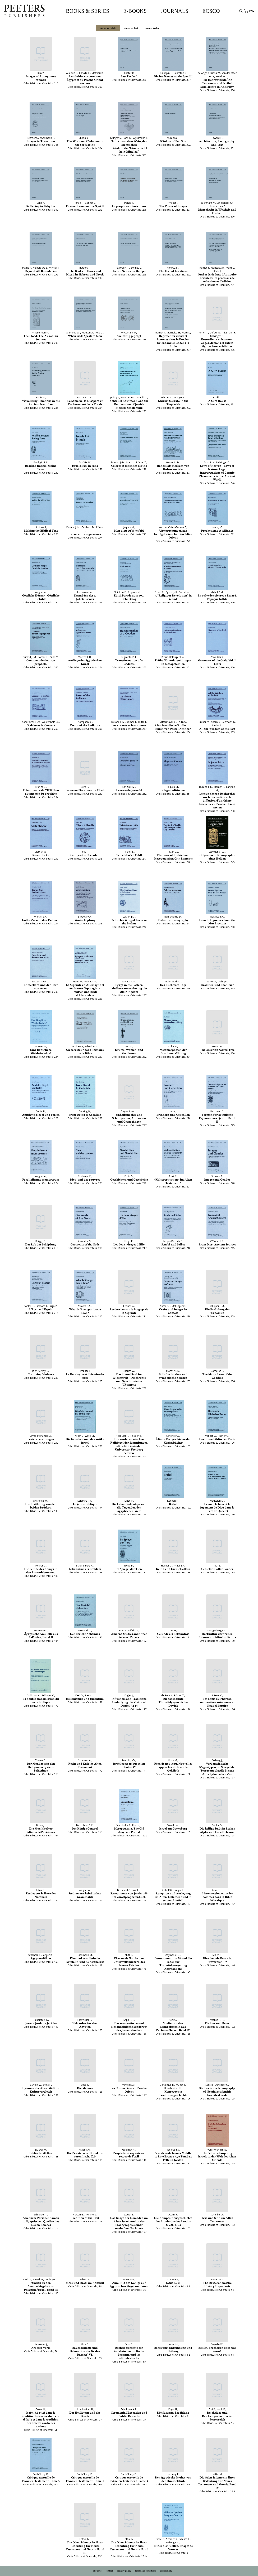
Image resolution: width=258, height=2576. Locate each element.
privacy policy (124, 2570)
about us (97, 2570)
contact (109, 2570)
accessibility (166, 2570)
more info (152, 28)
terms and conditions (145, 2570)
